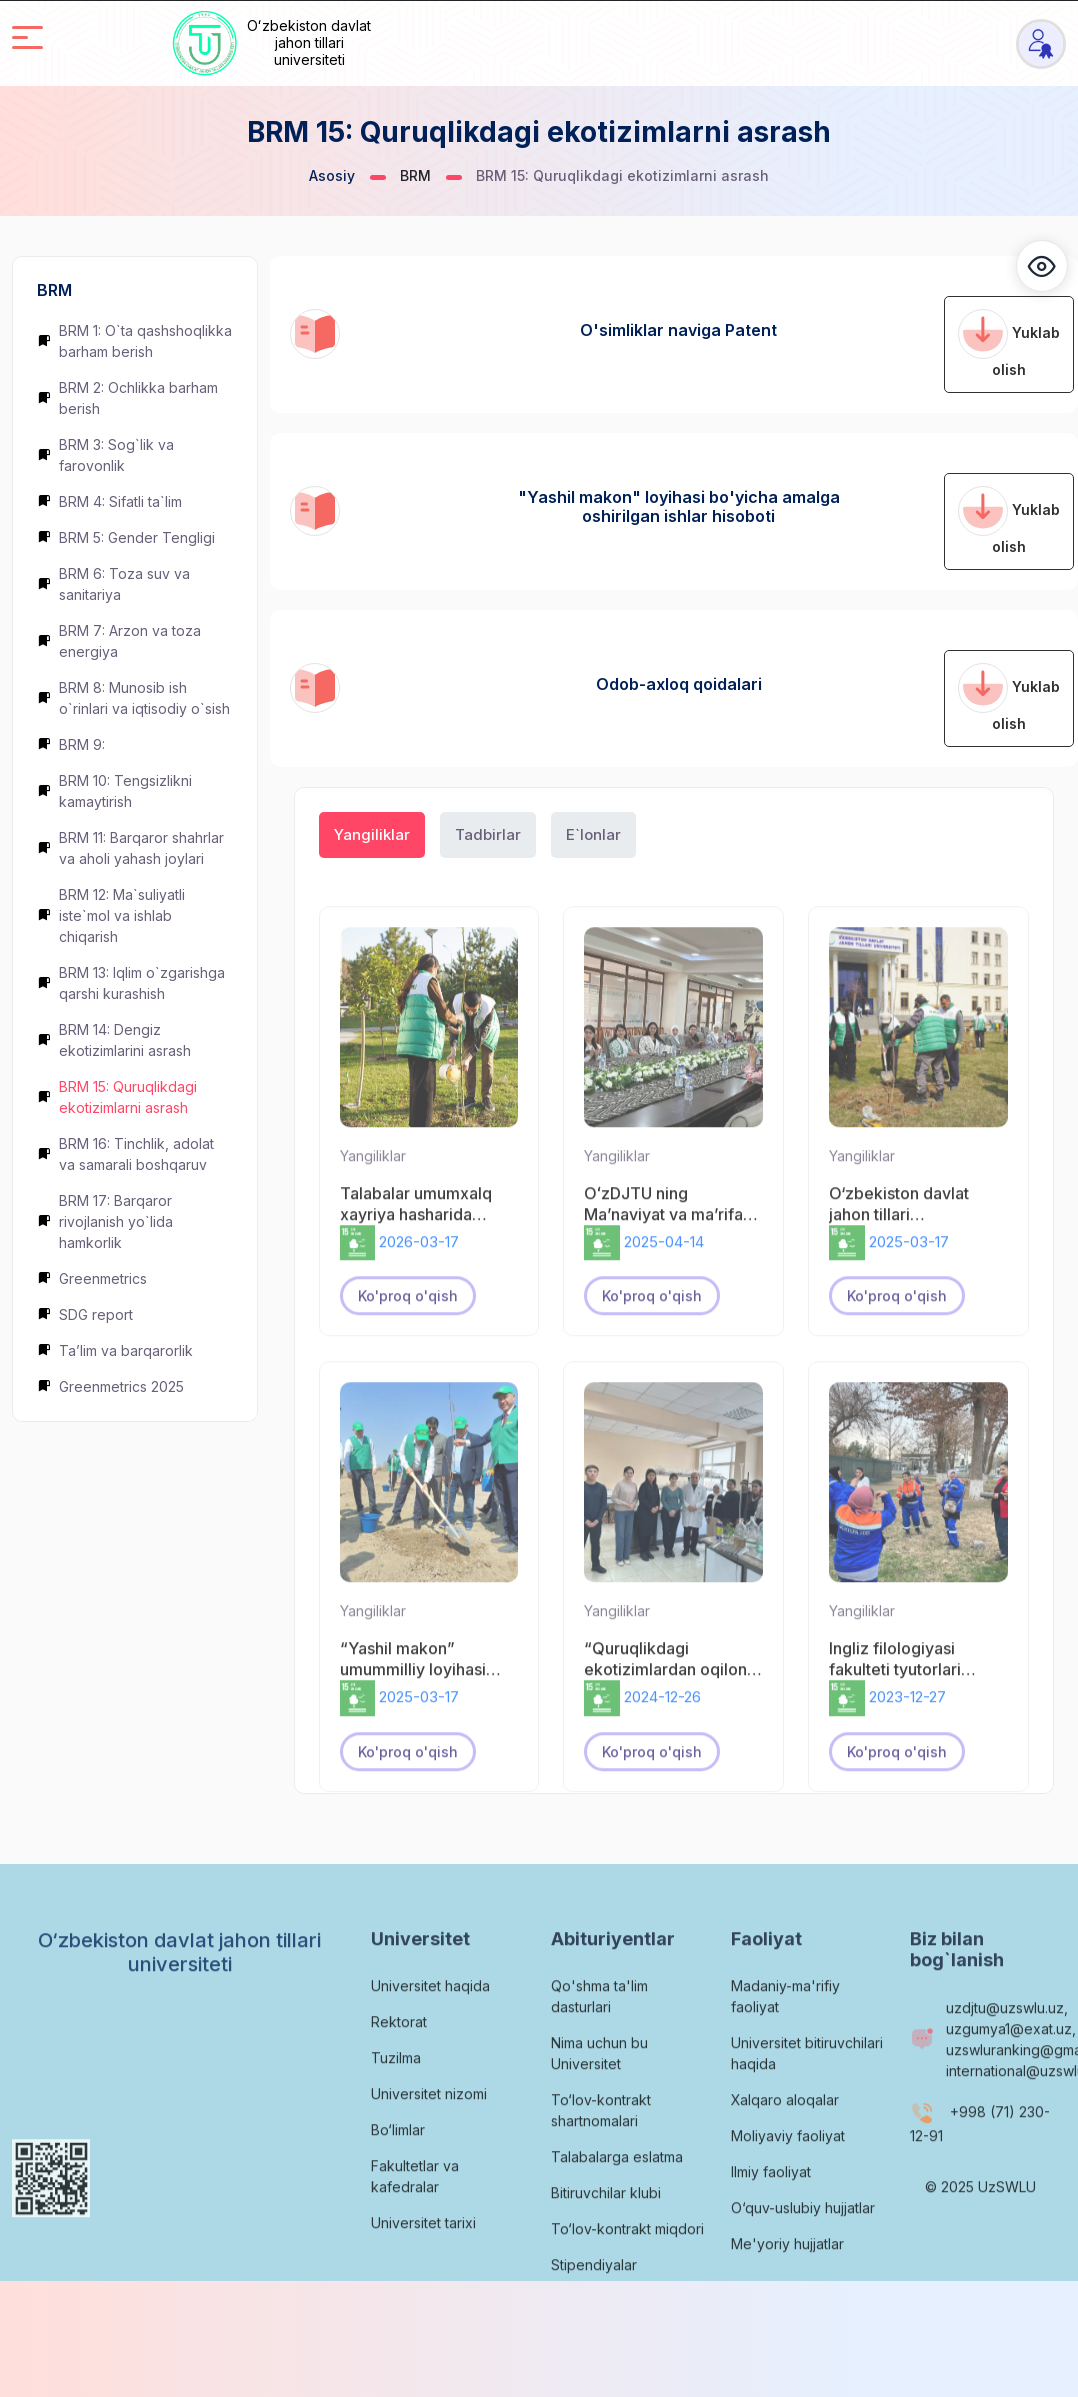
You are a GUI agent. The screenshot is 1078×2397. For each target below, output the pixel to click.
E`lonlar (593, 834)
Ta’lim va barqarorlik (115, 1350)
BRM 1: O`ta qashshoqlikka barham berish (134, 341)
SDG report (85, 1314)
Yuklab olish (1009, 343)
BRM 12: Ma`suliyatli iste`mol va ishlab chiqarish (111, 915)
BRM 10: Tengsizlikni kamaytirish (114, 791)
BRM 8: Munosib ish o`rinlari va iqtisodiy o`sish (133, 698)
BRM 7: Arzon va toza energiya (119, 641)
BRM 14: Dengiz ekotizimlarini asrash (114, 1040)
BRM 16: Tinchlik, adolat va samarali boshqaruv (125, 1154)
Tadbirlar (488, 834)
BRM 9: (71, 744)
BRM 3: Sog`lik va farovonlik (105, 455)
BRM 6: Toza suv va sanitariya (113, 584)
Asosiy (332, 175)
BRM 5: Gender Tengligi (126, 537)
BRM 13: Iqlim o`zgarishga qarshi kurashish (131, 983)
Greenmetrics (92, 1278)
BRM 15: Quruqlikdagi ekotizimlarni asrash (117, 1097)
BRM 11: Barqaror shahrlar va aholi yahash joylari (130, 848)
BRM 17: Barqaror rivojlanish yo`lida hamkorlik (105, 1221)
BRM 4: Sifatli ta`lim (109, 501)
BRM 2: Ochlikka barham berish (127, 398)
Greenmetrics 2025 (110, 1386)
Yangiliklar (372, 834)
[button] (1042, 266)
